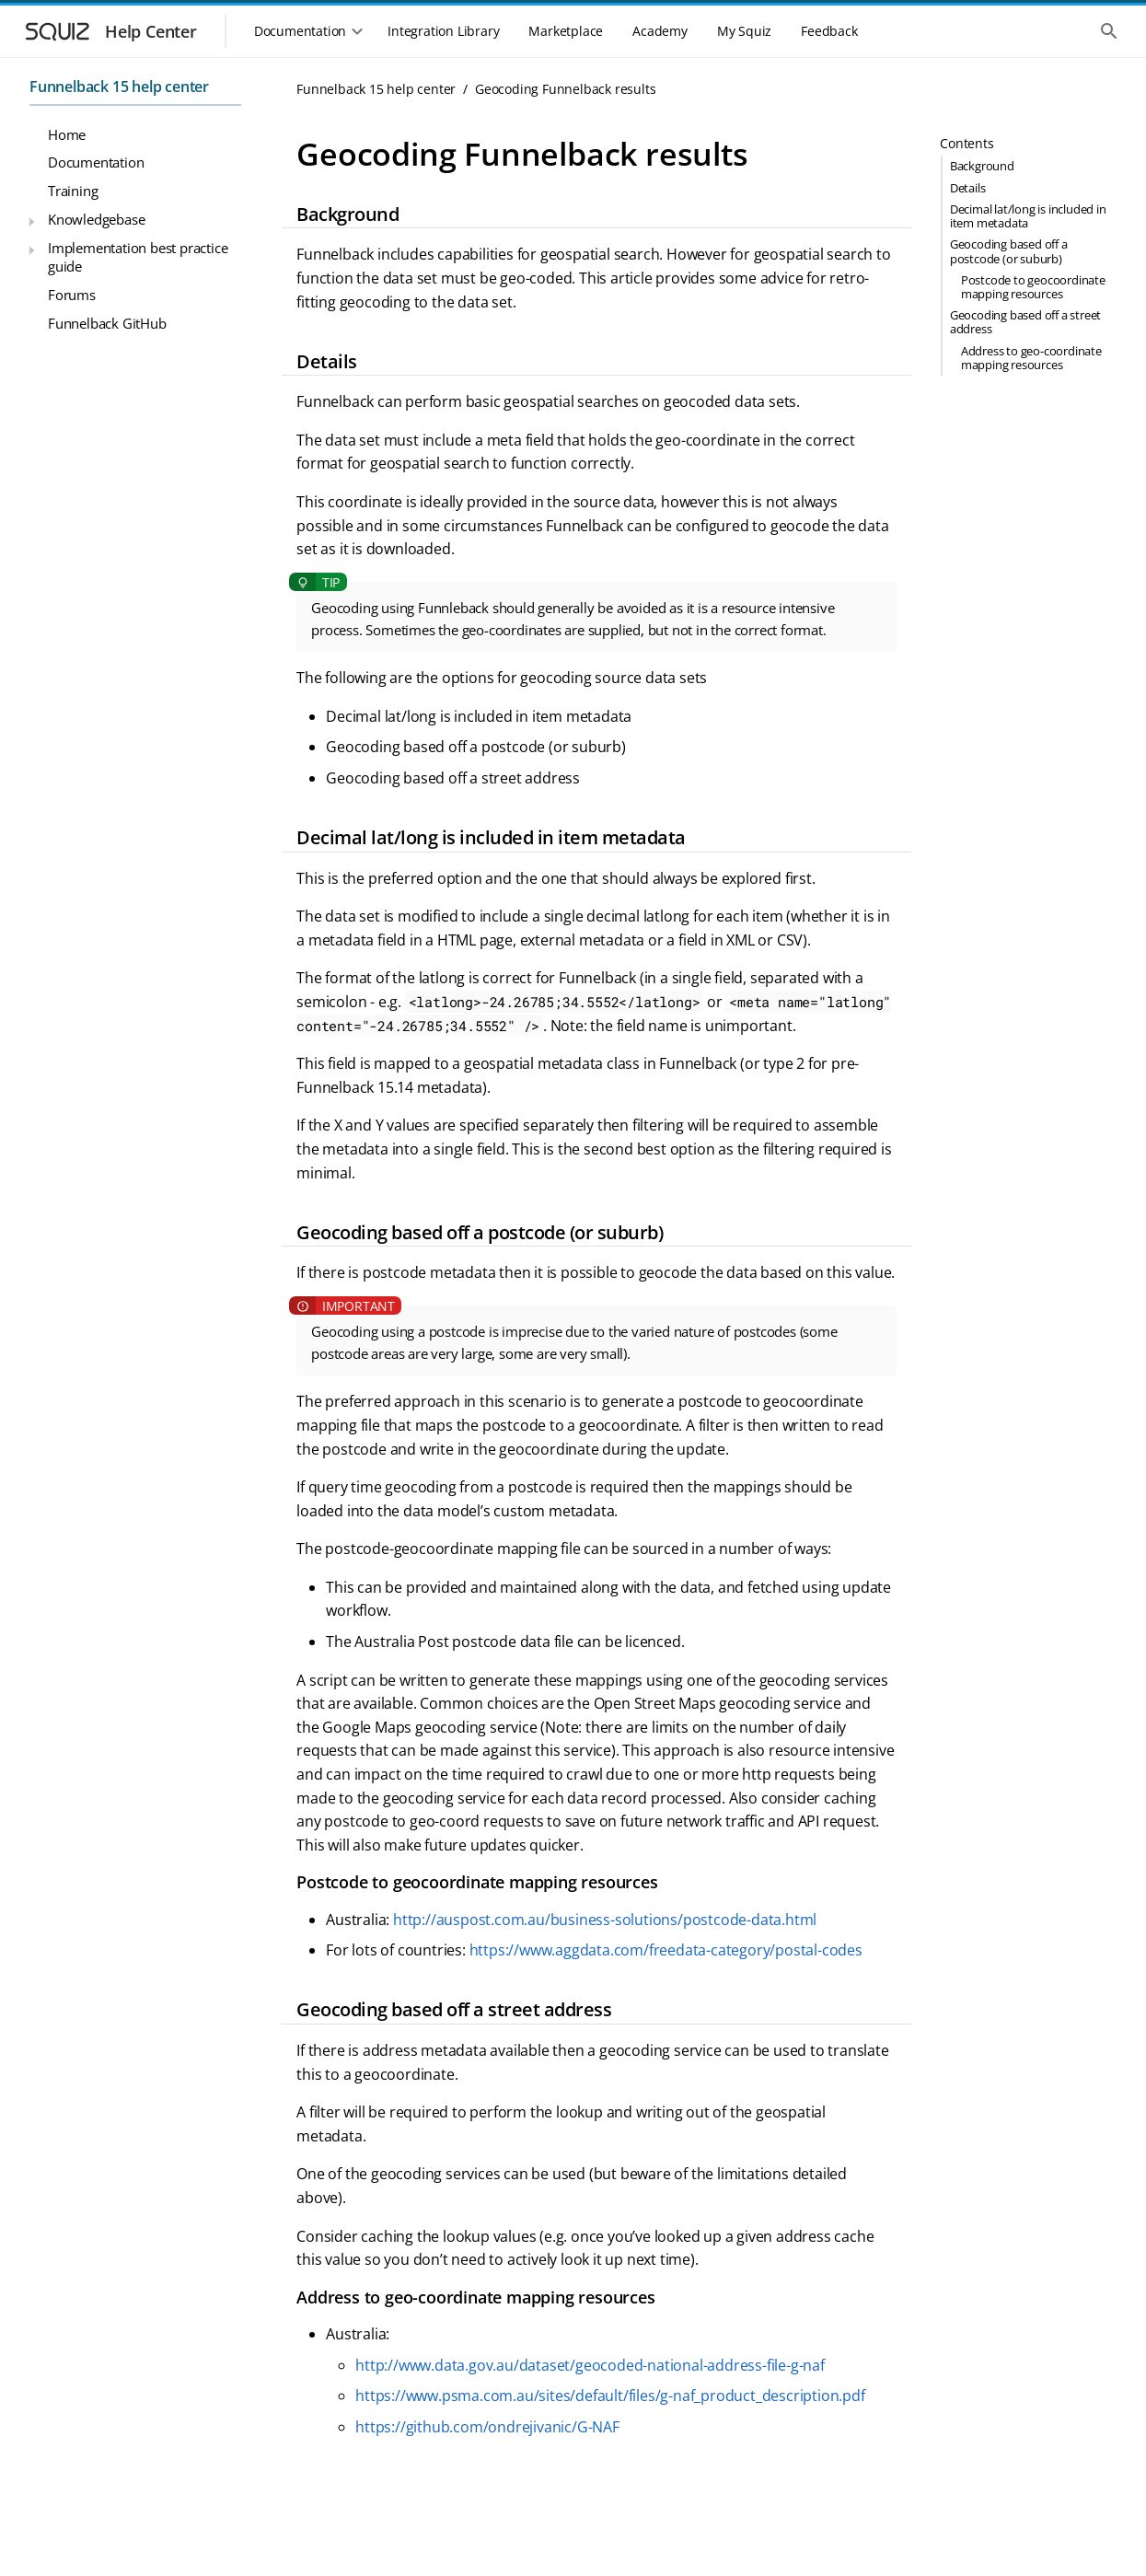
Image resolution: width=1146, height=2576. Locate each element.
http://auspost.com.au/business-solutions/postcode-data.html (604, 1919)
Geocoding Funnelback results (565, 89)
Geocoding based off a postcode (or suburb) (1009, 251)
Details (968, 188)
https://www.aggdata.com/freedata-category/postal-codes (665, 1950)
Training (73, 190)
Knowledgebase (96, 219)
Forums (72, 294)
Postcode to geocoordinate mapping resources (1033, 287)
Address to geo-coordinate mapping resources (1031, 357)
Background (982, 165)
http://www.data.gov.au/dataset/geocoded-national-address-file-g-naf (590, 2365)
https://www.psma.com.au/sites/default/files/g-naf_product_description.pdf (609, 2395)
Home (67, 134)
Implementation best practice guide (137, 256)
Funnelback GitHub (107, 323)
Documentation (96, 162)
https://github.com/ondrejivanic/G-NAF (487, 2427)
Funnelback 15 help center (119, 86)
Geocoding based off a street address (1025, 322)
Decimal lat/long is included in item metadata (1028, 216)
